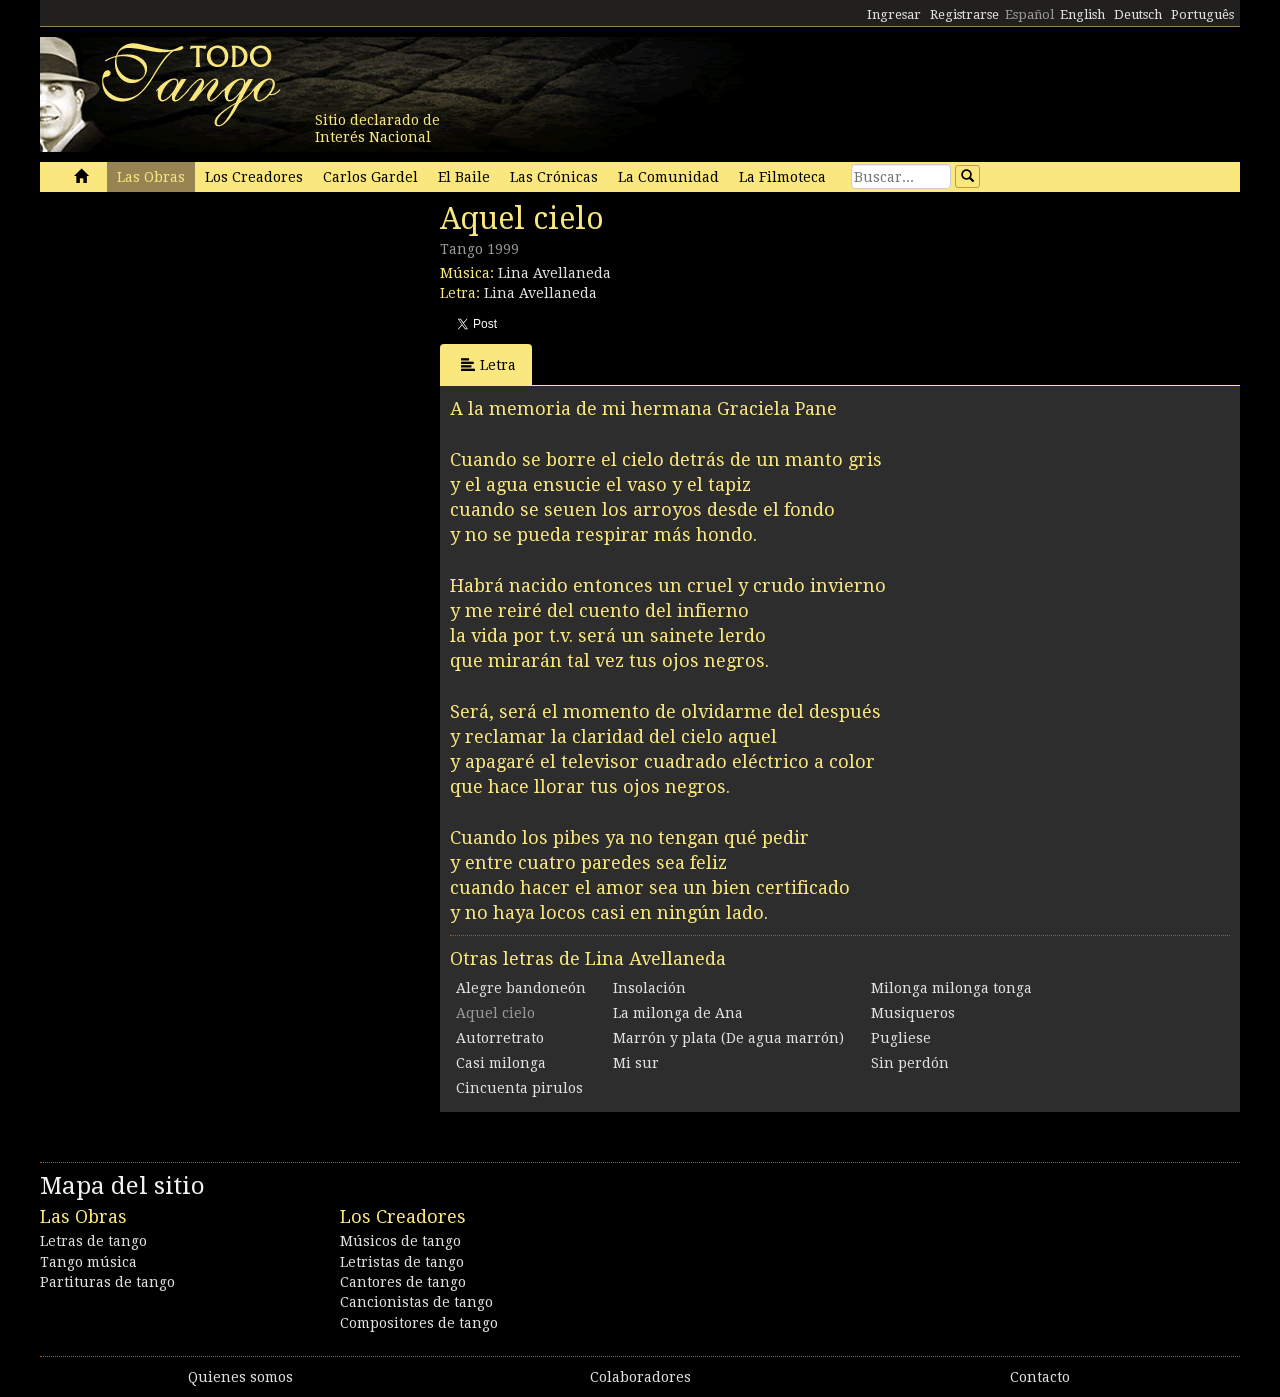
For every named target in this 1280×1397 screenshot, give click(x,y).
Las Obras (151, 177)
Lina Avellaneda (554, 273)
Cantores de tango (403, 1282)
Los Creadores (254, 177)
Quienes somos (240, 1377)
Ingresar (894, 14)
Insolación (649, 988)
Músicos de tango (400, 1241)
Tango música (88, 1262)
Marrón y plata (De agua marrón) (728, 1038)
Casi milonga (501, 1063)
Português (1202, 14)
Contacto (1040, 1377)
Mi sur (636, 1063)
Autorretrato (500, 1038)
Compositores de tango (419, 1323)
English (1082, 14)
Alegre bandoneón (521, 988)
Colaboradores (640, 1377)
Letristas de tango (402, 1262)
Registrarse (964, 14)
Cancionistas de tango (416, 1302)
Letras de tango (93, 1241)
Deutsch (1138, 14)
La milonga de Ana (678, 1013)
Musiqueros (913, 1013)
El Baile (464, 177)
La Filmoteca (782, 177)
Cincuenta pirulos (519, 1088)
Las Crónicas (554, 177)
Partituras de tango (107, 1282)
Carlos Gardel (370, 177)
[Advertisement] (190, 338)
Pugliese (901, 1038)
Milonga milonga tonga (951, 988)
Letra (488, 364)
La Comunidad (668, 177)
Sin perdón (910, 1063)
